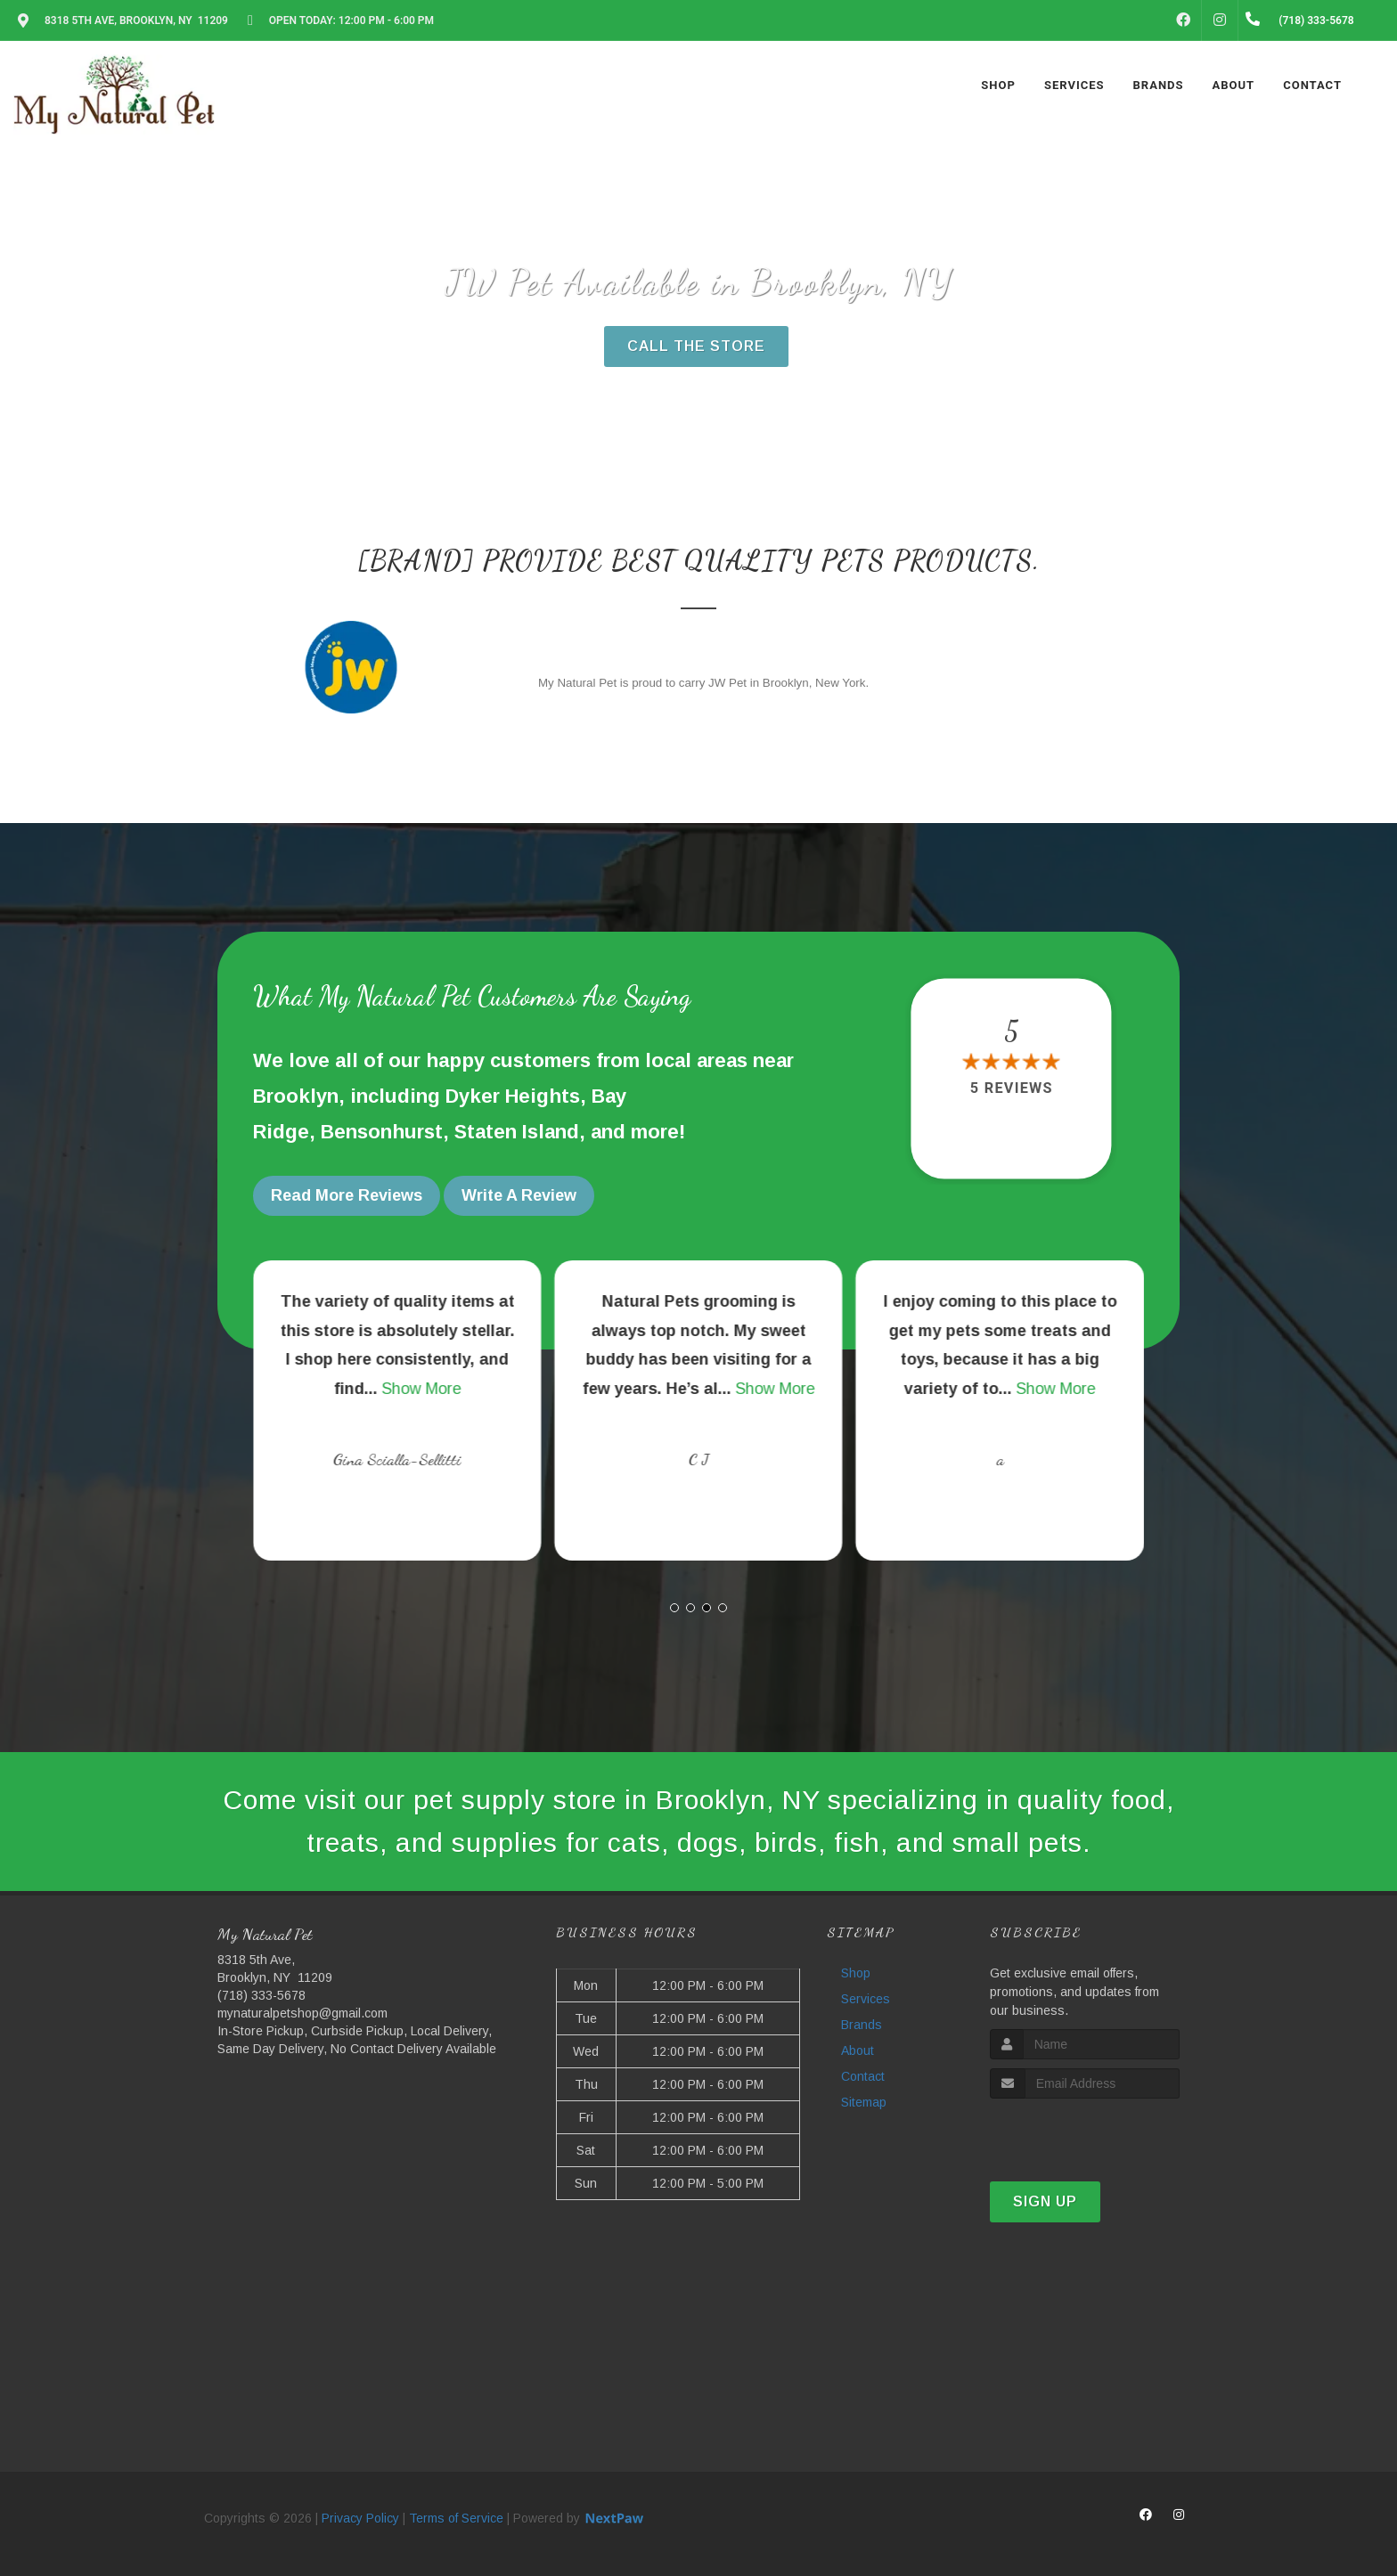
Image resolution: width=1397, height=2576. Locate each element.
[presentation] (1085, 2131)
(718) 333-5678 (261, 1995)
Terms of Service (456, 2518)
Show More (722, 1389)
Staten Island (516, 1132)
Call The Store (696, 346)
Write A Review (519, 1195)
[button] (674, 1607)
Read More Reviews (346, 1195)
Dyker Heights (512, 1096)
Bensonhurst (382, 1132)
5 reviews (1011, 1088)
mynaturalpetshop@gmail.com (302, 2013)
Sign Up (1045, 2201)
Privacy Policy (360, 2518)
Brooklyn (296, 1096)
